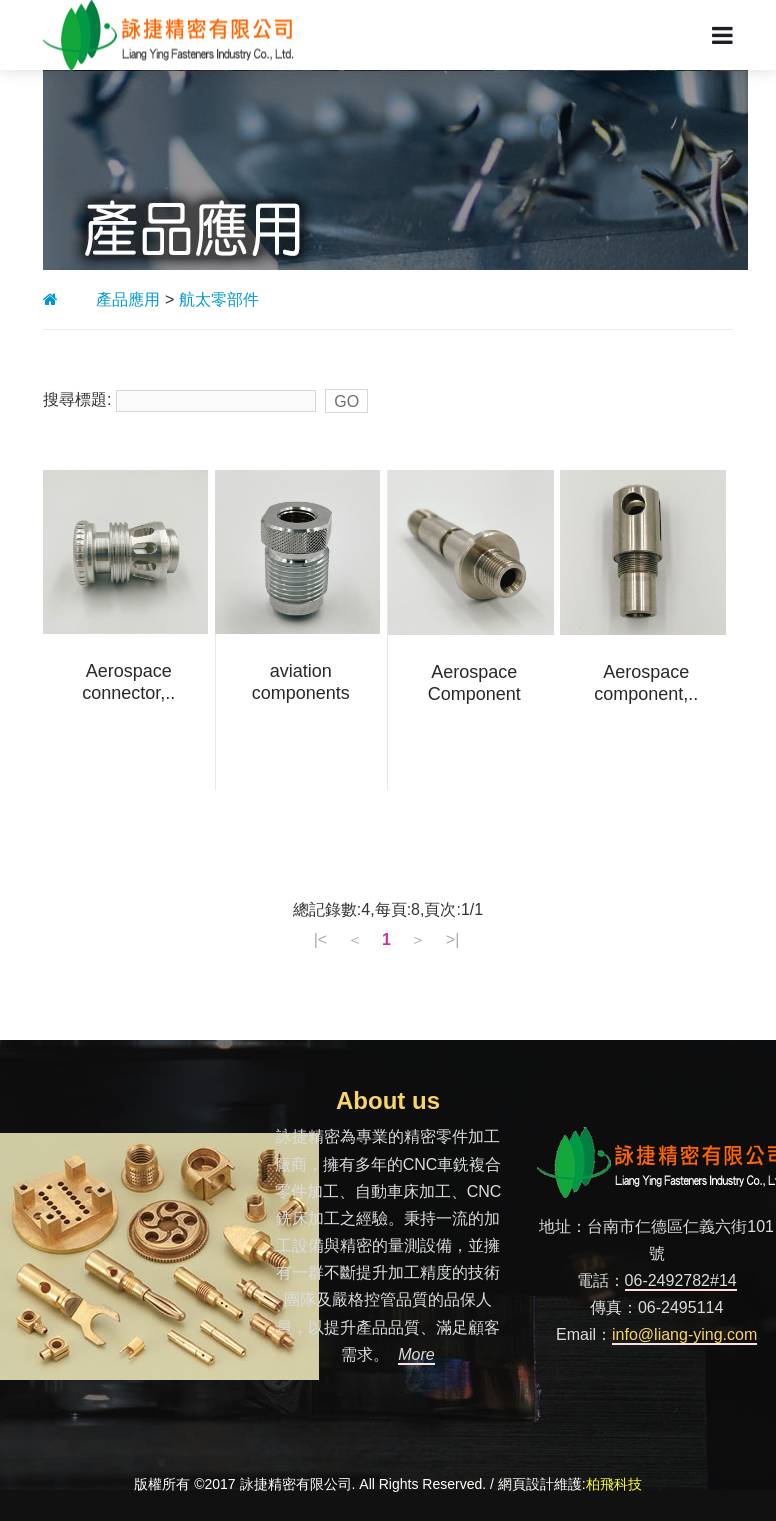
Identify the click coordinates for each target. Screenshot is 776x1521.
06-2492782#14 (681, 1280)
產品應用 (128, 299)
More (416, 1354)
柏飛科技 (614, 1484)
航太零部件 (219, 299)
